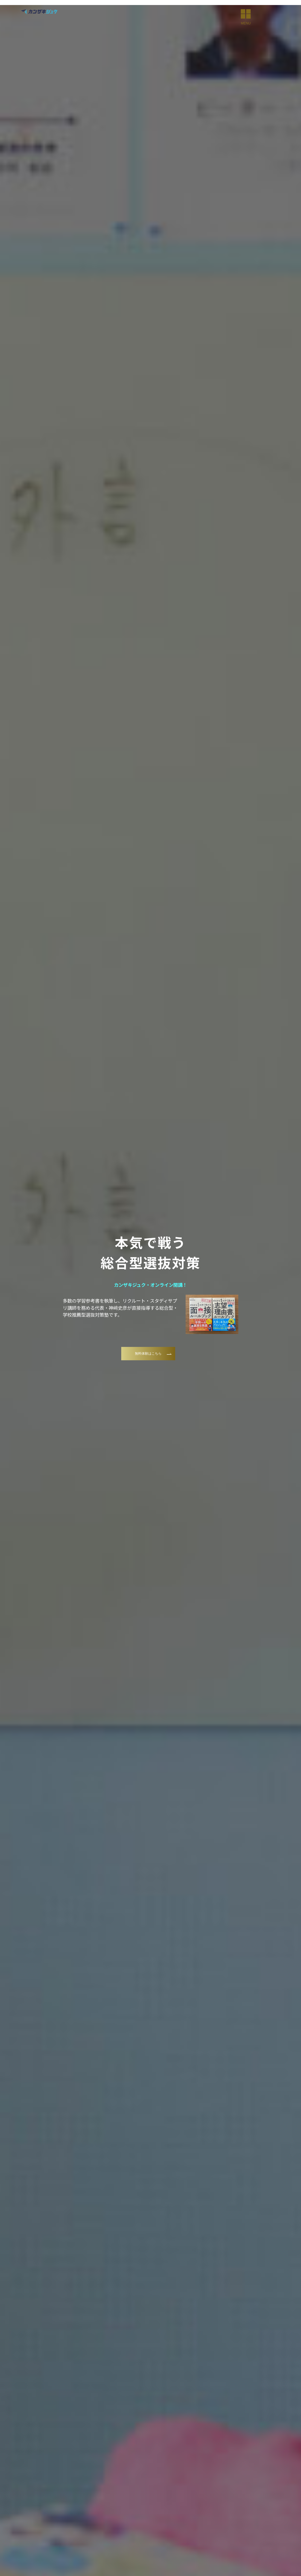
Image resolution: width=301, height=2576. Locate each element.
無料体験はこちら (148, 1353)
